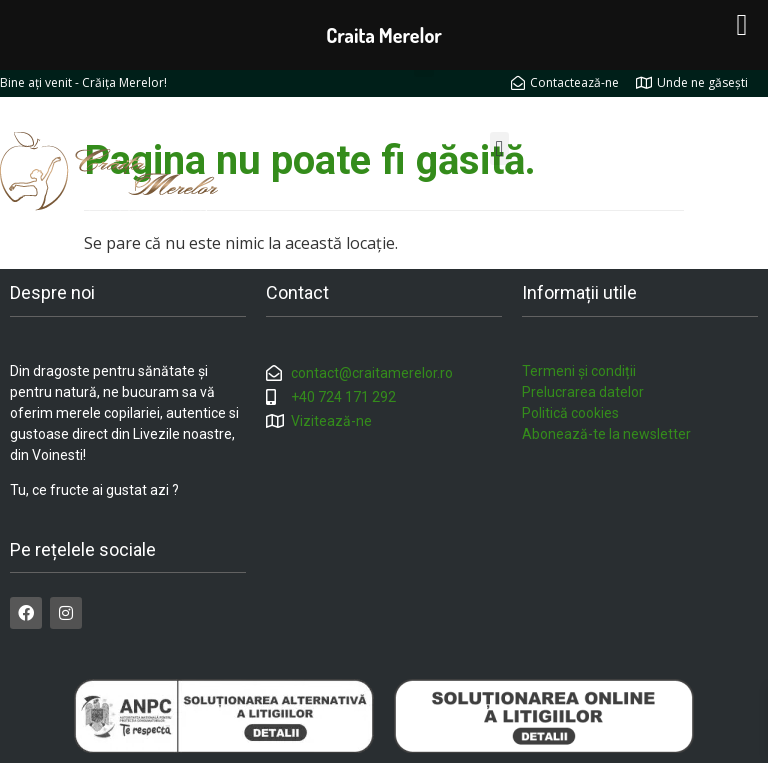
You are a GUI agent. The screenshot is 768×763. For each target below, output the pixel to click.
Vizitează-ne (331, 421)
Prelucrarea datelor (583, 392)
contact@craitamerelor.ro (372, 373)
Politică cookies (570, 413)
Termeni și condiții (579, 371)
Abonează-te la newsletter (606, 434)
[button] (499, 148)
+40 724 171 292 (343, 397)
